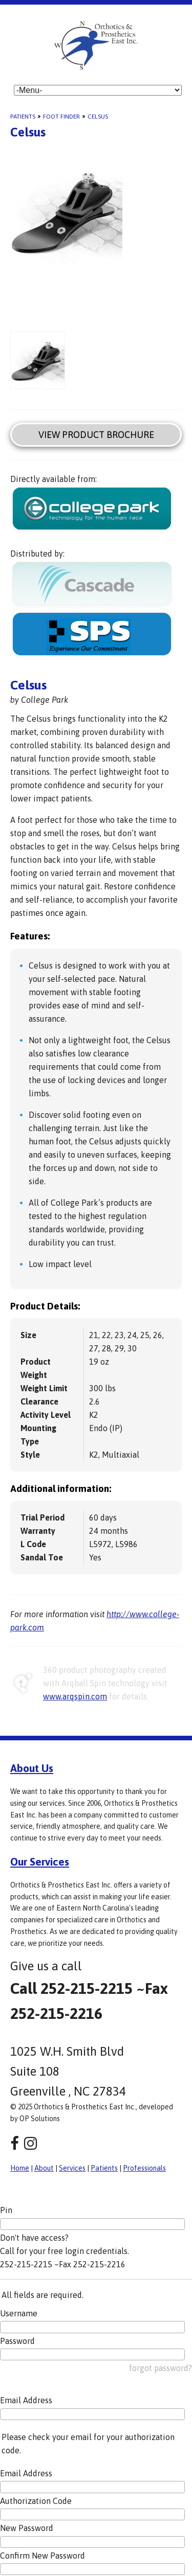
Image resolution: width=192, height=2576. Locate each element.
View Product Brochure (96, 434)
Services (72, 2168)
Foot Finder (61, 116)
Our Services (39, 1861)
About (44, 2168)
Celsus (98, 116)
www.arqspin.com (75, 1696)
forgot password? (160, 2368)
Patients (22, 116)
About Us (31, 1768)
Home (19, 2168)
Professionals (144, 2168)
